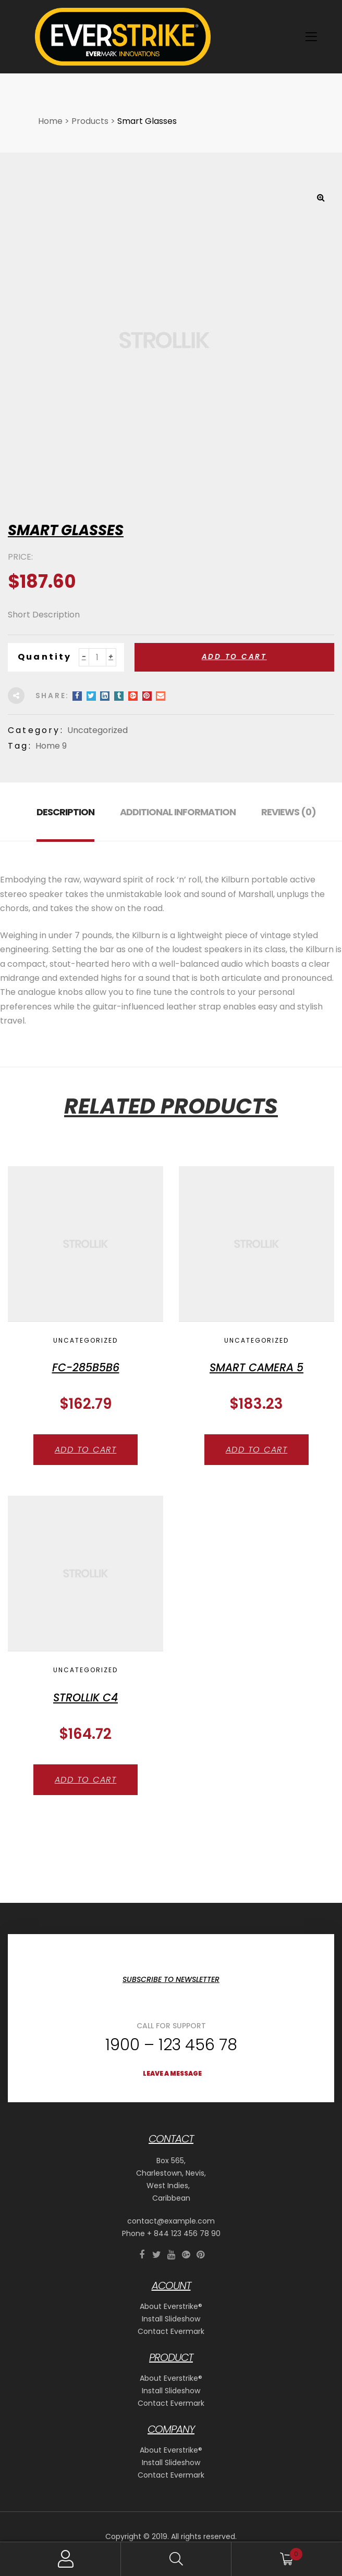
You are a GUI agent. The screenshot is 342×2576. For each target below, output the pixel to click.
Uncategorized (97, 730)
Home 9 (51, 746)
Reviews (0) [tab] (288, 811)
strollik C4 (85, 1697)
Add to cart (234, 657)
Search (176, 2559)
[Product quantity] (97, 657)
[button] (320, 197)
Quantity (45, 657)
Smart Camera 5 (256, 1367)
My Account (65, 2559)
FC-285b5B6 (85, 1367)
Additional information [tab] (178, 811)
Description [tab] (65, 811)
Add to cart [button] (86, 1450)
